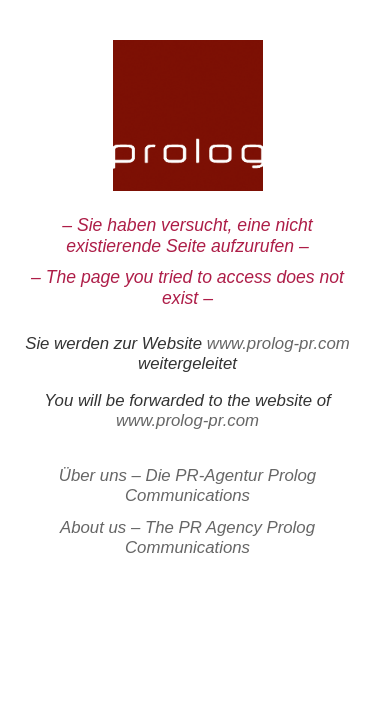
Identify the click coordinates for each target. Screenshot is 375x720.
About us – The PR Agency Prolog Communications (187, 537)
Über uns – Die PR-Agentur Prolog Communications (187, 485)
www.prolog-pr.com (278, 343)
